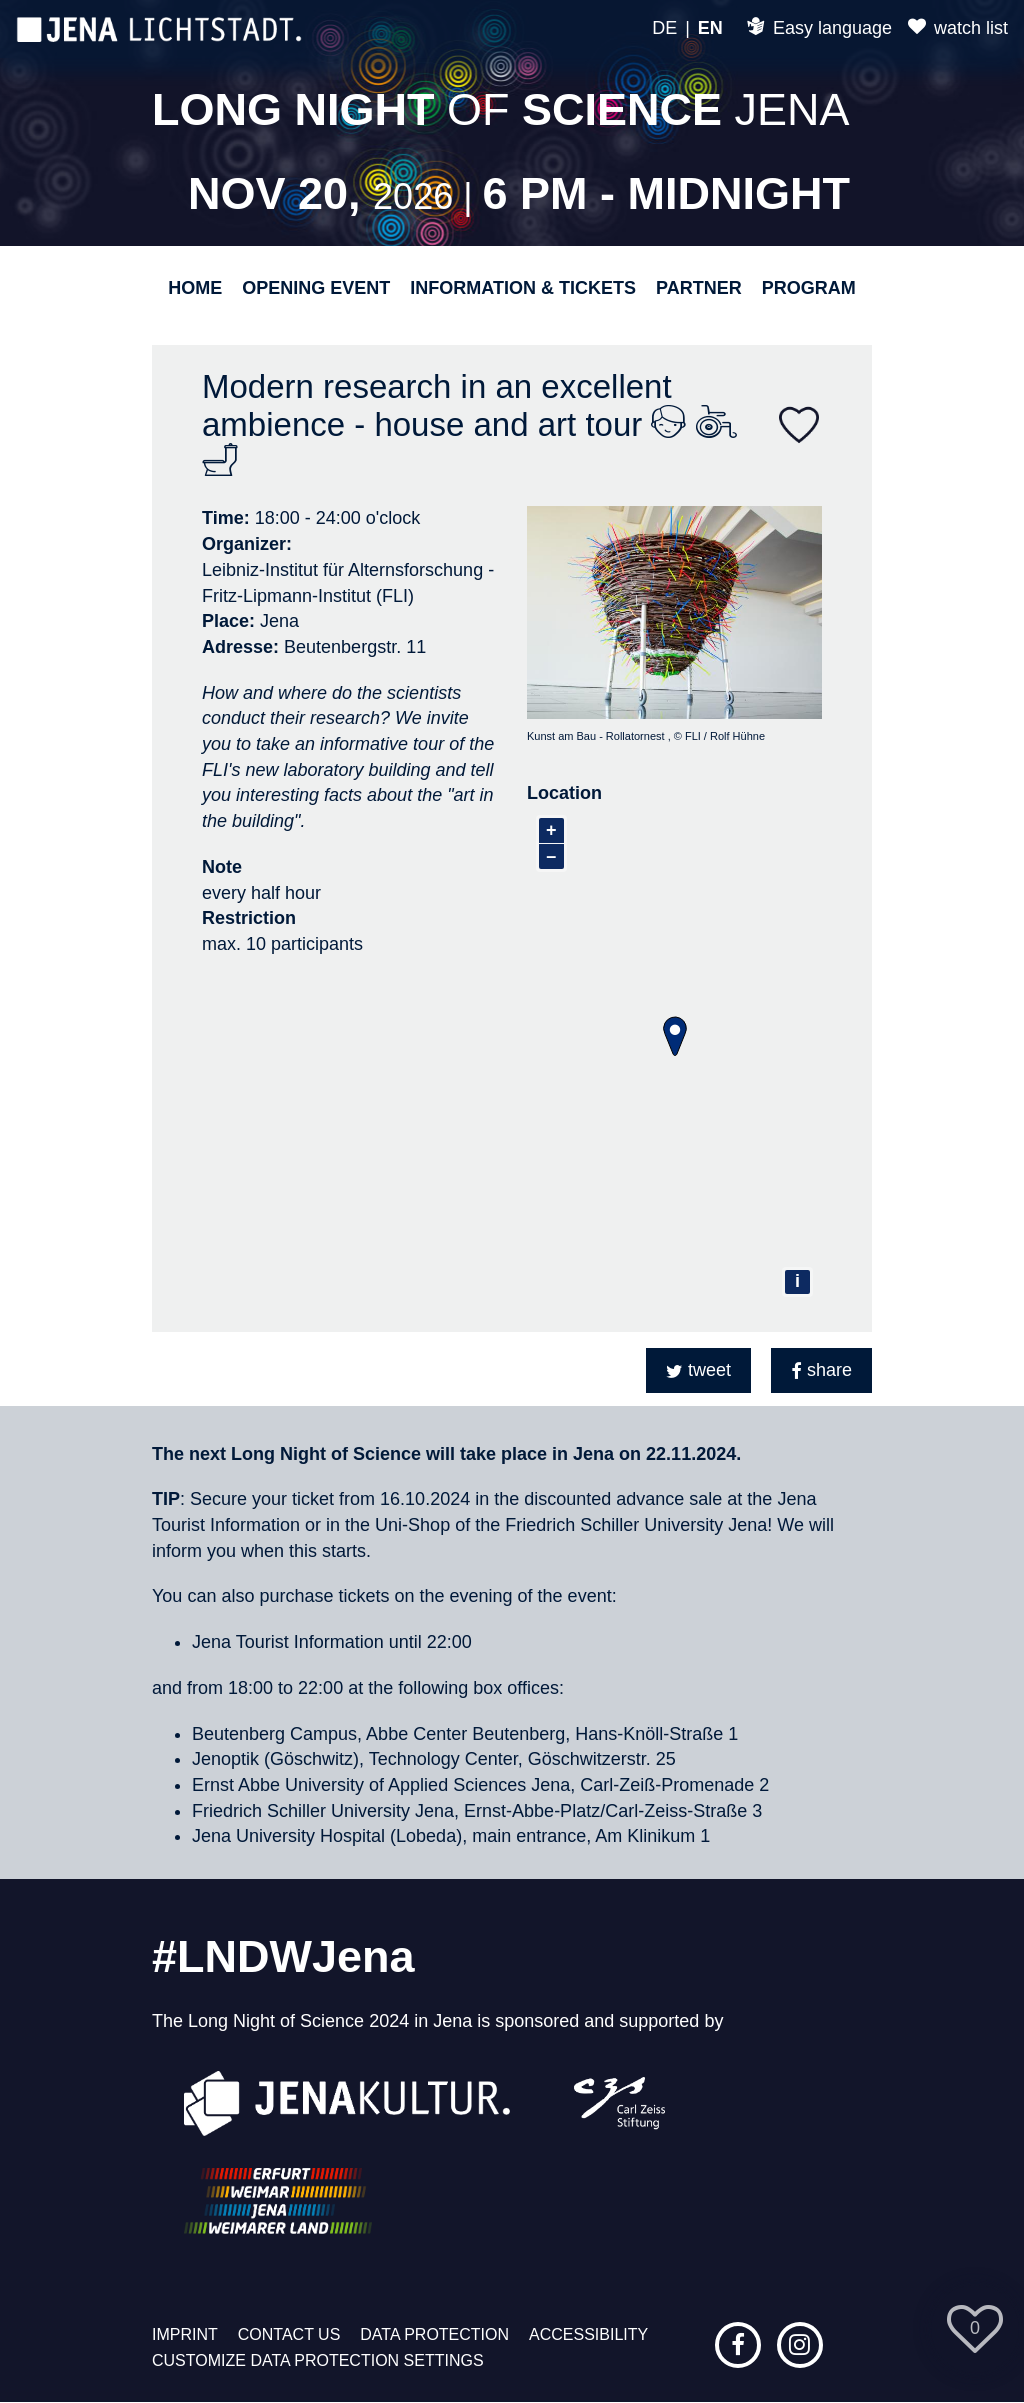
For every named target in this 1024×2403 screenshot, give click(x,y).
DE (664, 28)
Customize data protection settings (318, 2360)
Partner (699, 288)
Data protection (434, 2334)
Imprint (185, 2334)
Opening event (316, 288)
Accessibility (588, 2334)
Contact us (289, 2334)
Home (195, 288)
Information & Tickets (523, 288)
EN (710, 28)
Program (809, 288)
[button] (698, 1370)
